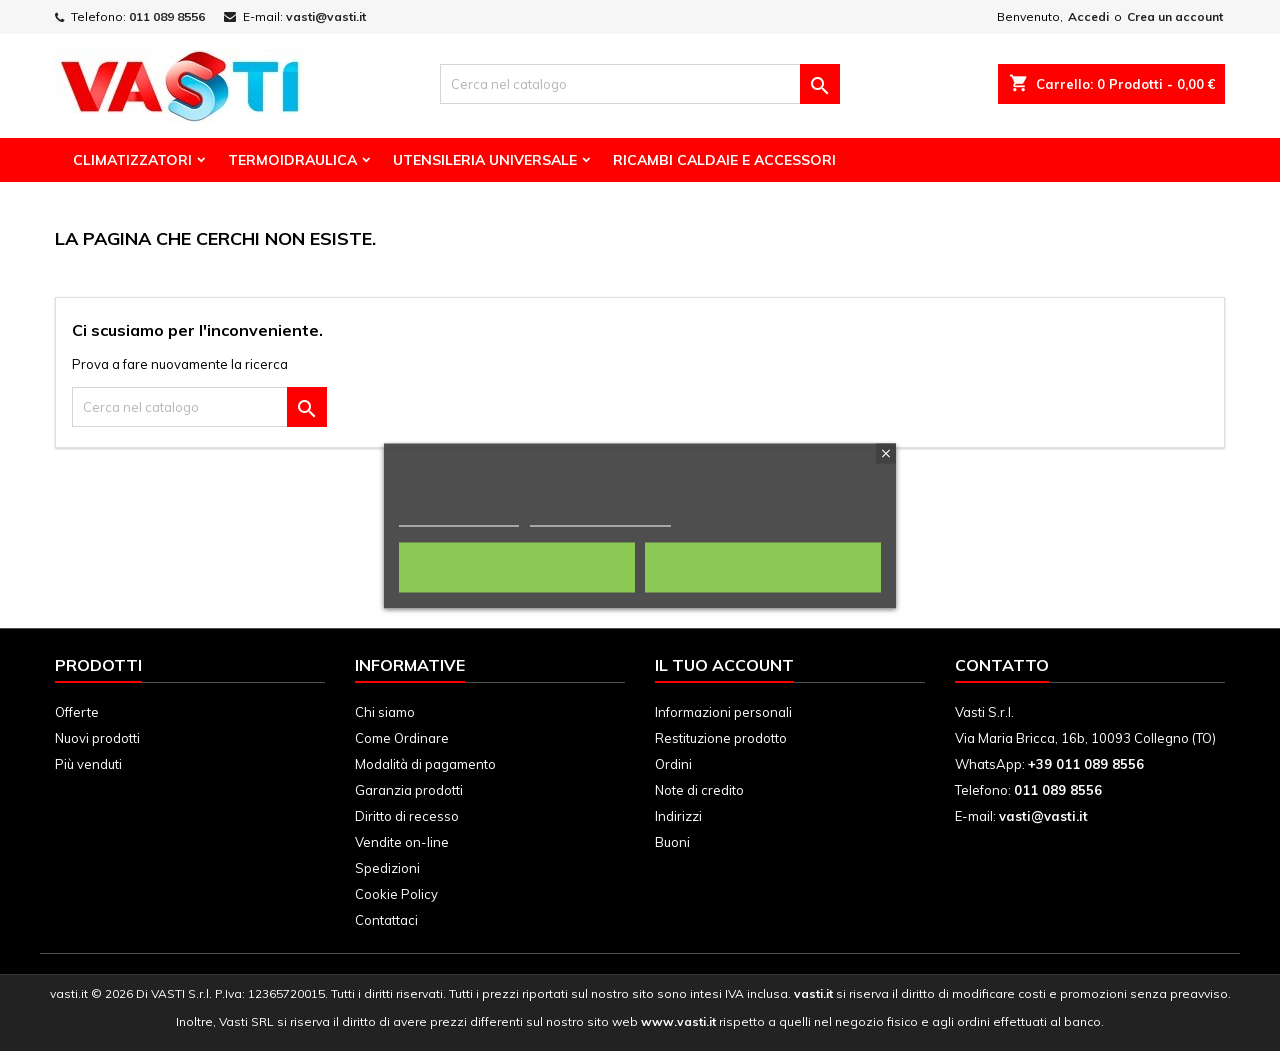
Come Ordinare (402, 738)
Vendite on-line (402, 842)
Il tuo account (724, 665)
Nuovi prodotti (97, 738)
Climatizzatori (132, 160)
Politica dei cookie (459, 516)
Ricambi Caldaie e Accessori (724, 160)
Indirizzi (678, 816)
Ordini (673, 764)
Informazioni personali (723, 712)
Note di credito (699, 790)
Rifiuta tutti (516, 567)
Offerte (77, 712)
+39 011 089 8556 (1086, 764)
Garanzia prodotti (409, 790)
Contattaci (386, 920)
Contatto (1002, 665)
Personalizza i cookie (600, 516)
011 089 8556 (167, 16)
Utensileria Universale (485, 160)
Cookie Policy (396, 894)
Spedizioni (387, 868)
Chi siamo (385, 712)
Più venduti (88, 764)
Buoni (672, 842)
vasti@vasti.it (326, 16)
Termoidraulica (292, 160)
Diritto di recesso (407, 816)
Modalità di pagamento (425, 764)
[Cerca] (640, 84)
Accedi (1088, 16)
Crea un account (1175, 16)
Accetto (763, 567)
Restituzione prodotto (721, 738)
